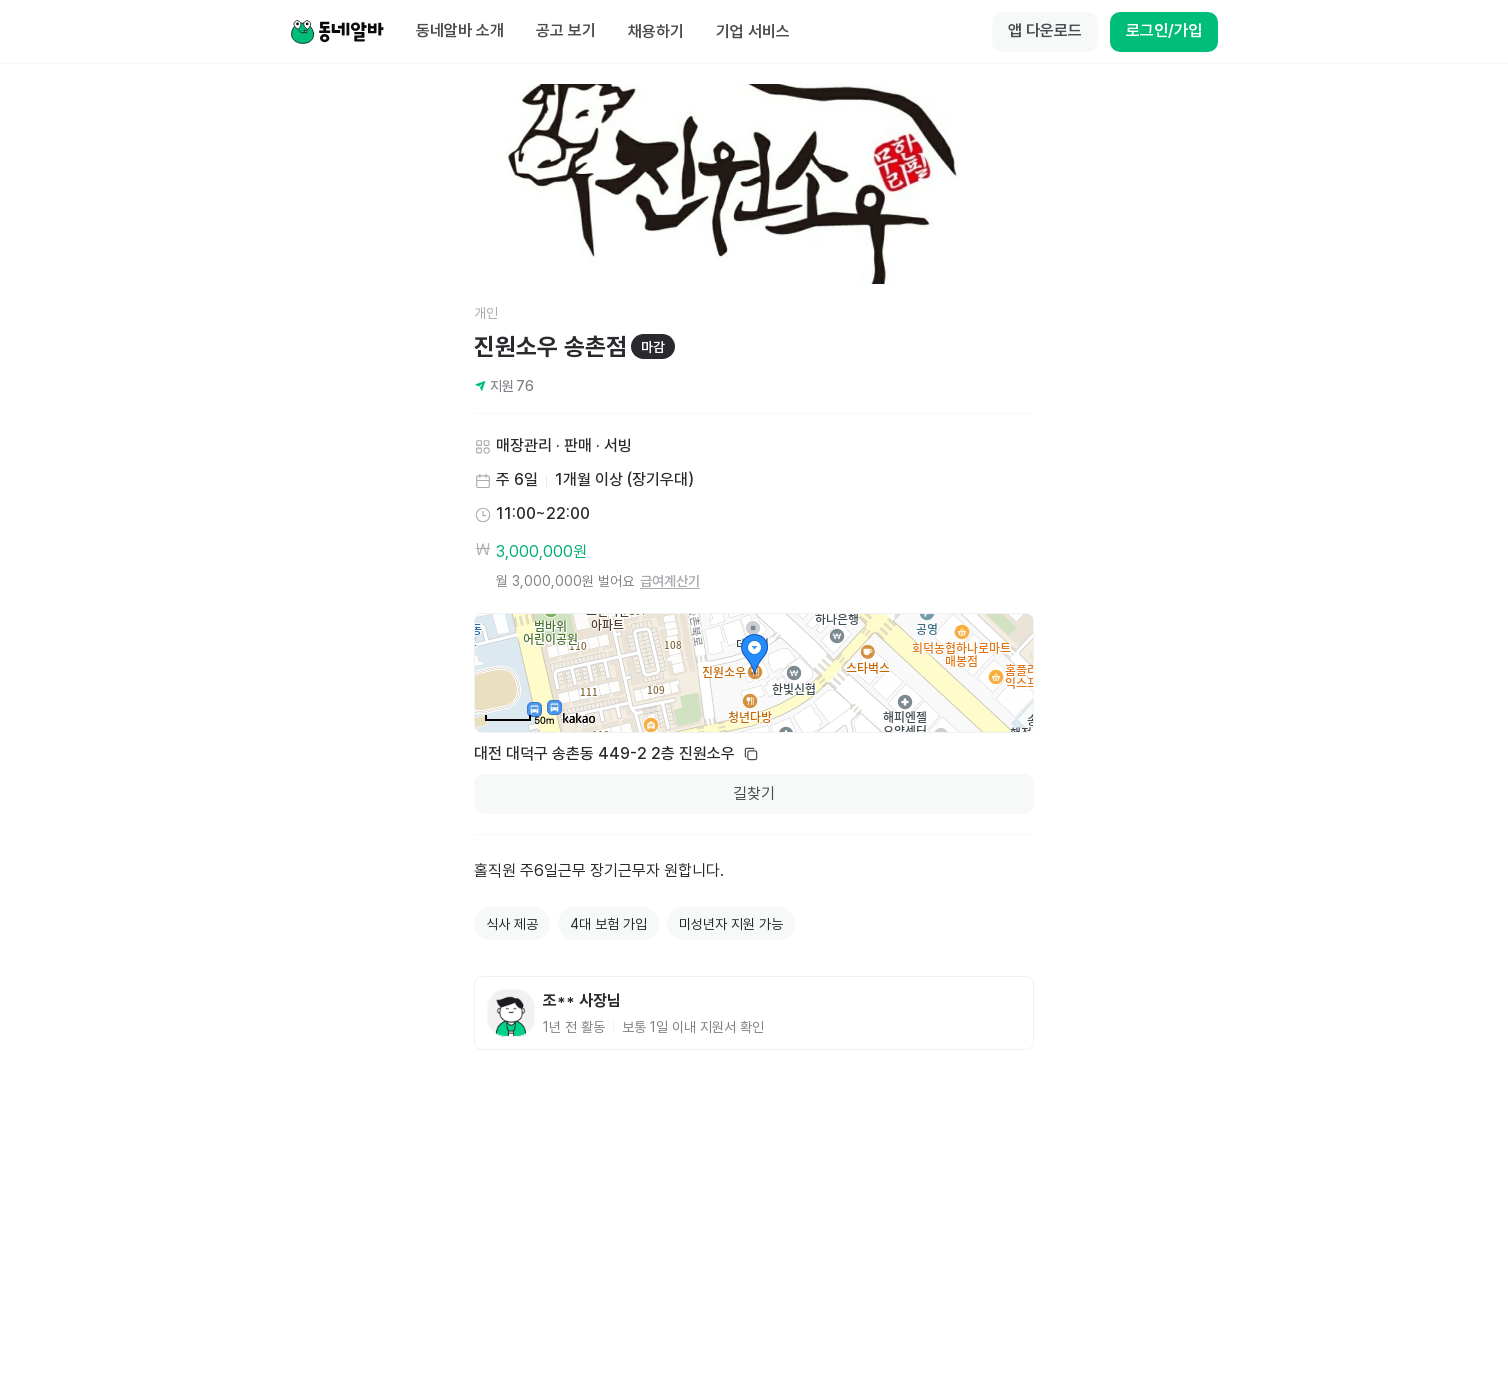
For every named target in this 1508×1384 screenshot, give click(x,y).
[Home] (337, 32)
